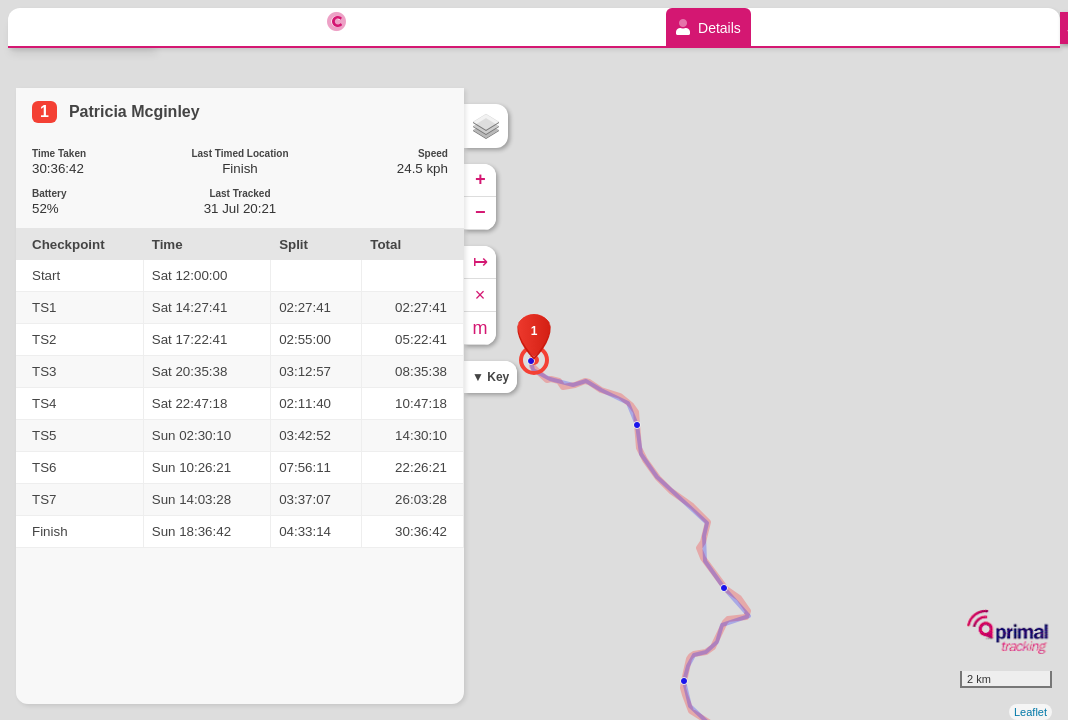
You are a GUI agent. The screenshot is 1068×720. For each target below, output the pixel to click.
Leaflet (1030, 712)
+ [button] (480, 180)
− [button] (480, 213)
